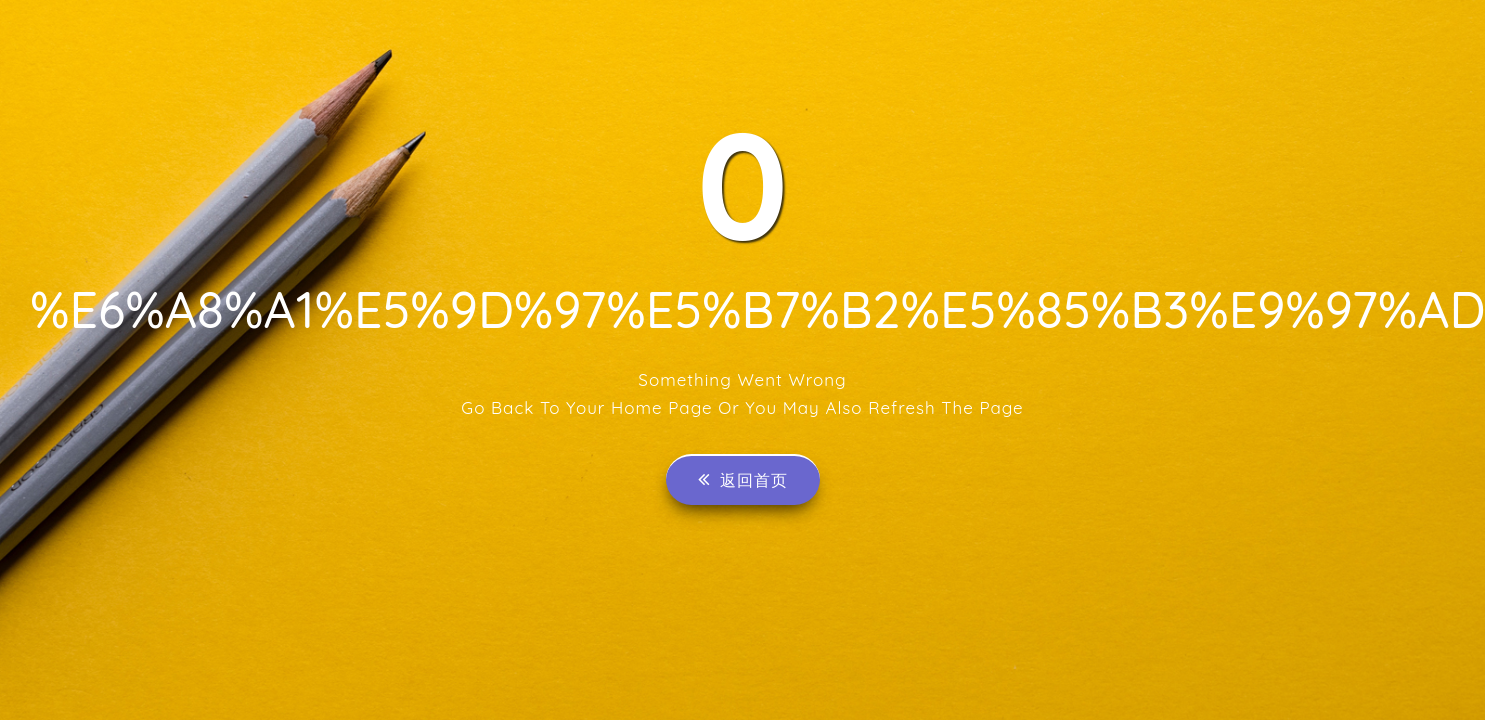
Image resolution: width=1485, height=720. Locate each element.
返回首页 (743, 479)
